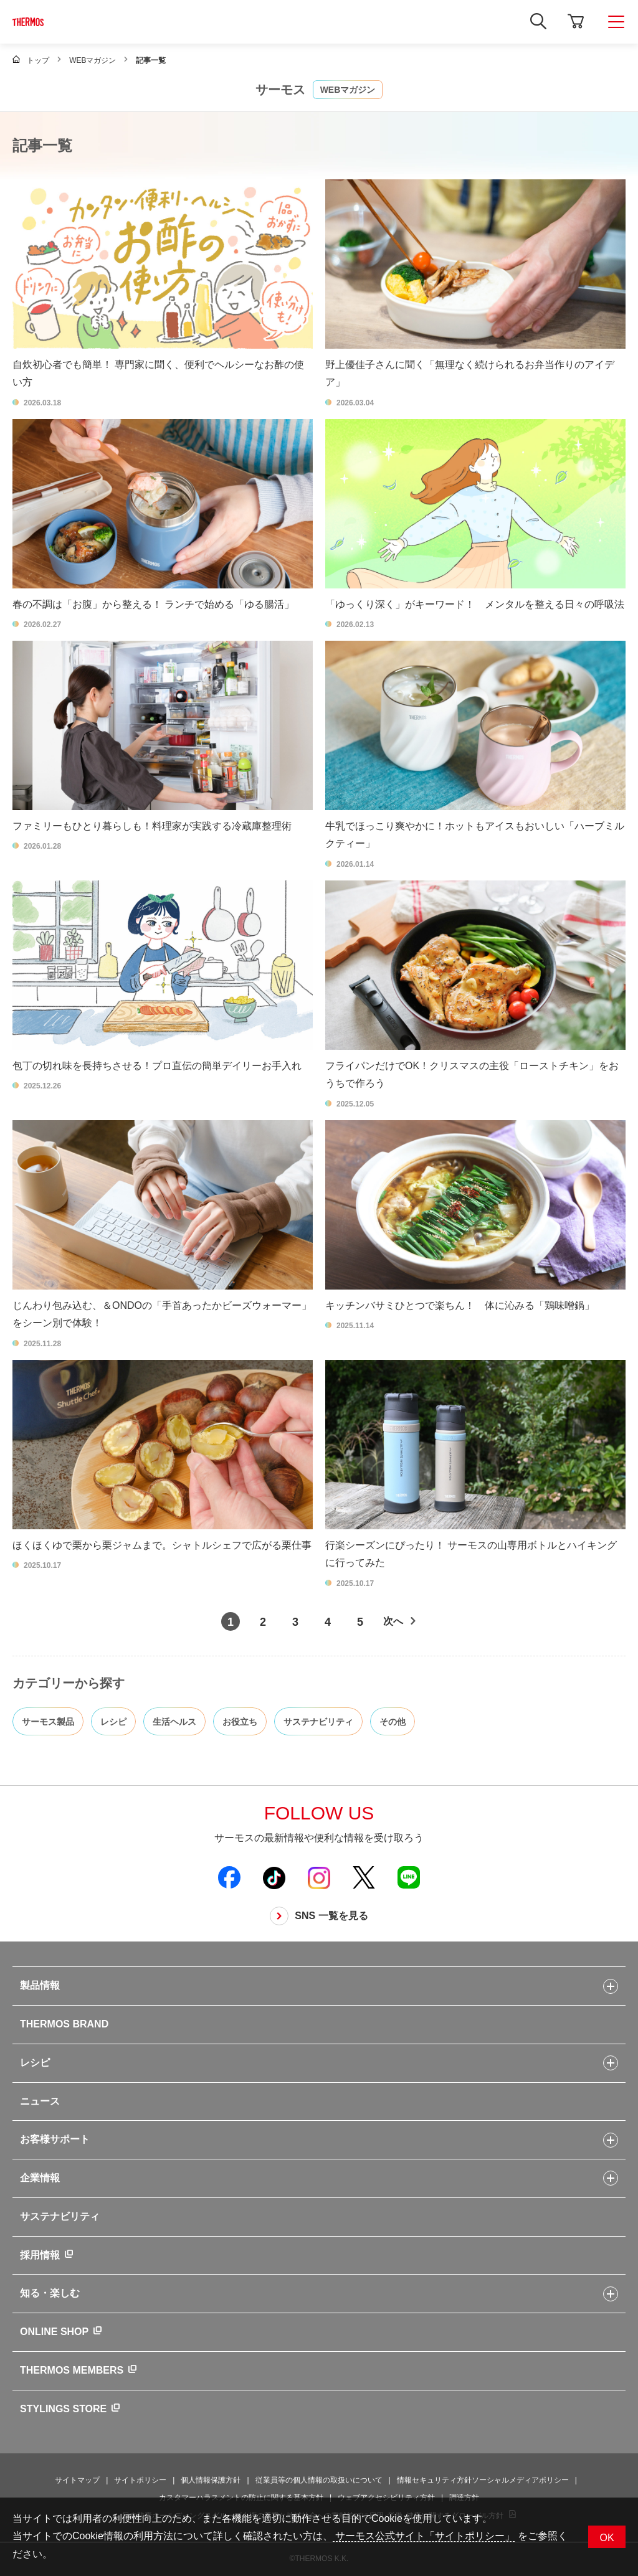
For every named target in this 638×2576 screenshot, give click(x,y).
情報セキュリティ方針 (434, 2480)
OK (606, 2537)
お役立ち (239, 1722)
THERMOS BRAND (64, 2024)
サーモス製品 (48, 1722)
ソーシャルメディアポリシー (520, 2480)
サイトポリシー (140, 2480)
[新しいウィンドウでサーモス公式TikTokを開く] (274, 1877)
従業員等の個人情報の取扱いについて (319, 2480)
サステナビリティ (318, 1722)
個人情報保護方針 (210, 2480)
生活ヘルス (174, 1722)
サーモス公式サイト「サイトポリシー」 (424, 2536)
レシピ (113, 1722)
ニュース (40, 2101)
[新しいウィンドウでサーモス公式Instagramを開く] (319, 1877)
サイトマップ (77, 2480)
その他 (392, 1722)
